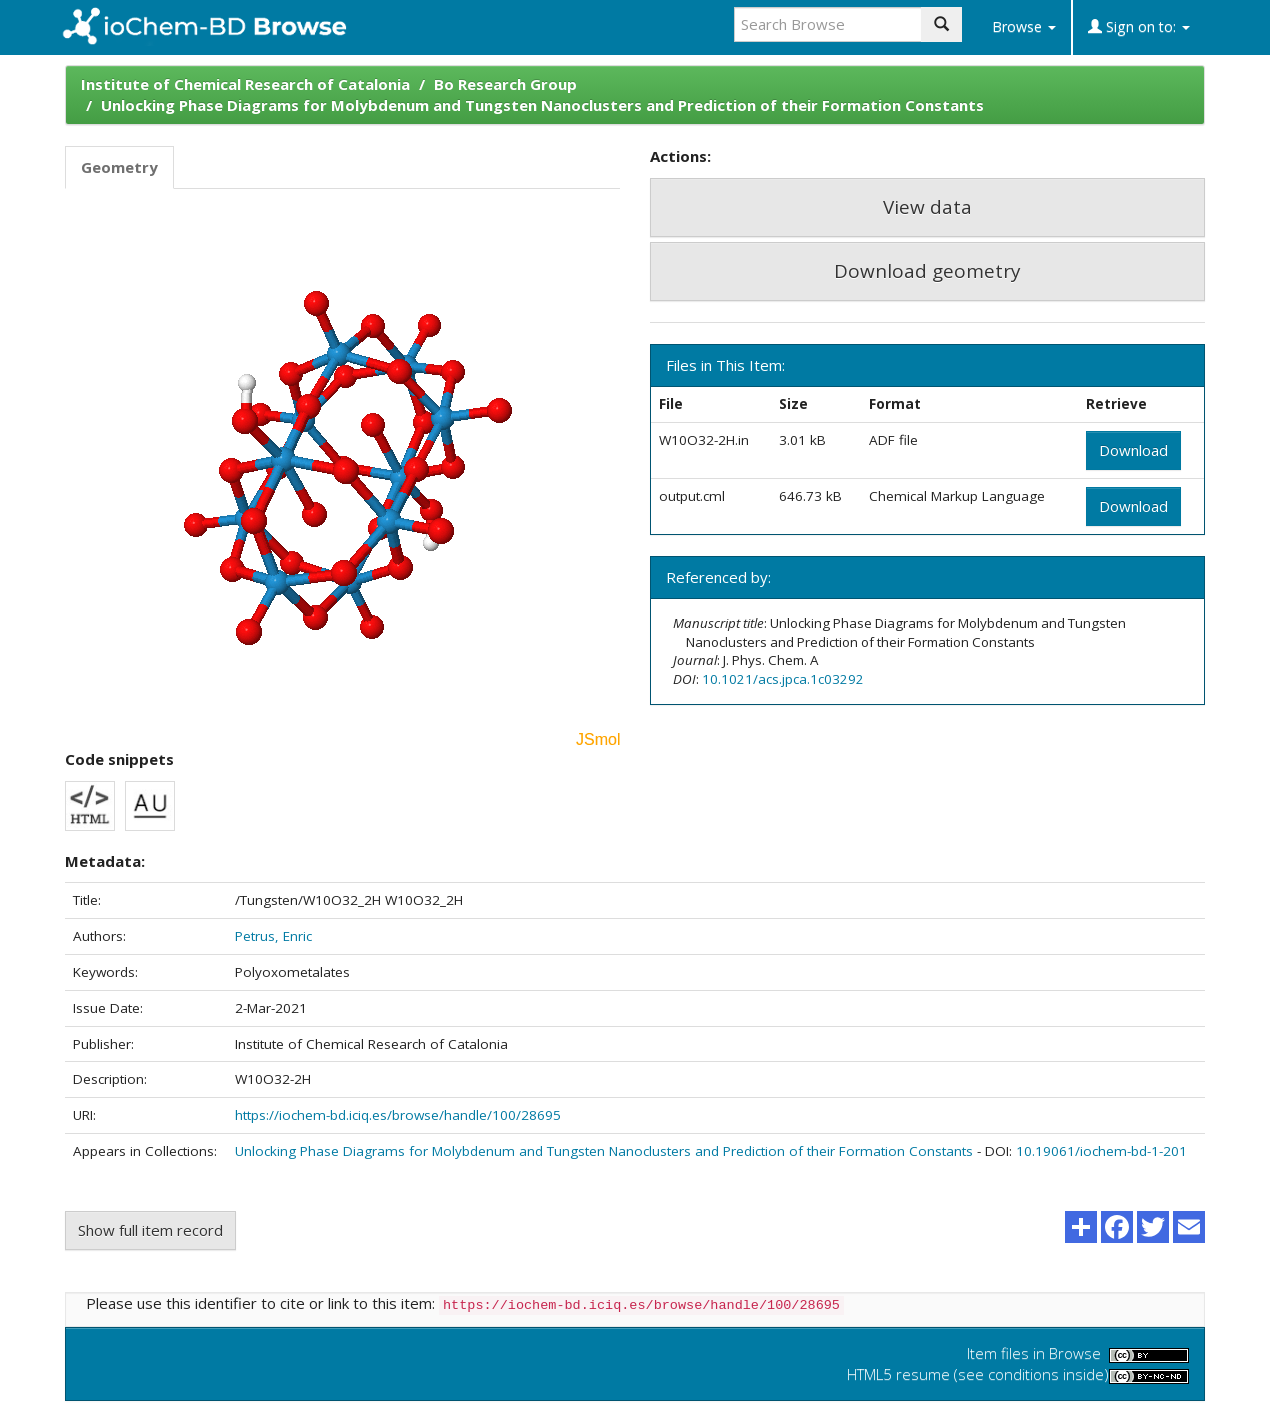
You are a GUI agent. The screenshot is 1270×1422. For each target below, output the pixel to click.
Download (1133, 450)
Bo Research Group (505, 84)
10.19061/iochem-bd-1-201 (1101, 1151)
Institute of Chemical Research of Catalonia (245, 84)
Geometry (119, 167)
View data (927, 207)
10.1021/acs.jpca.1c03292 (783, 679)
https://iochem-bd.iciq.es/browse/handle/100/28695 (398, 1115)
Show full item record (150, 1230)
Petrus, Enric (273, 936)
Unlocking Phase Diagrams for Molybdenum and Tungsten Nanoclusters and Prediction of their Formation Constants (542, 105)
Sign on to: (1139, 26)
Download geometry (927, 271)
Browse (1024, 26)
